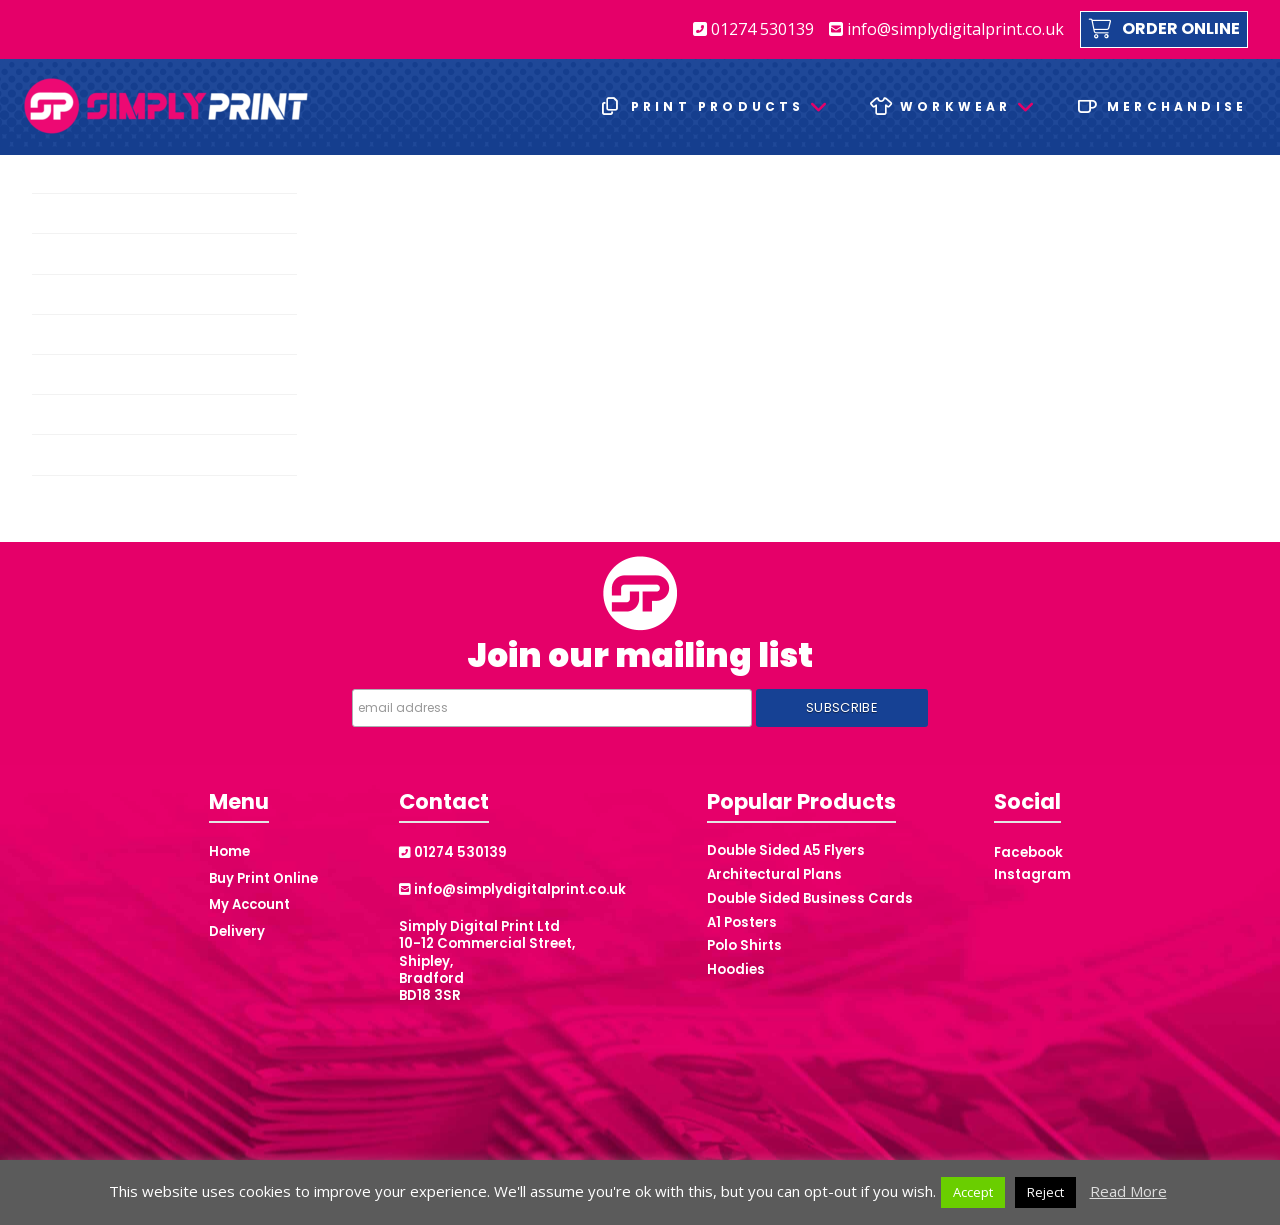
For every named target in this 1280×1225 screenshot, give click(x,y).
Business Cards (87, 254)
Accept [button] (973, 1192)
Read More (1128, 1191)
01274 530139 (753, 29)
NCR (52, 374)
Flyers (56, 294)
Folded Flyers (80, 334)
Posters (62, 414)
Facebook (1028, 852)
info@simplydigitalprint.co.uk (946, 29)
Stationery (70, 454)
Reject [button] (1045, 1192)
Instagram (1032, 874)
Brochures (71, 213)
